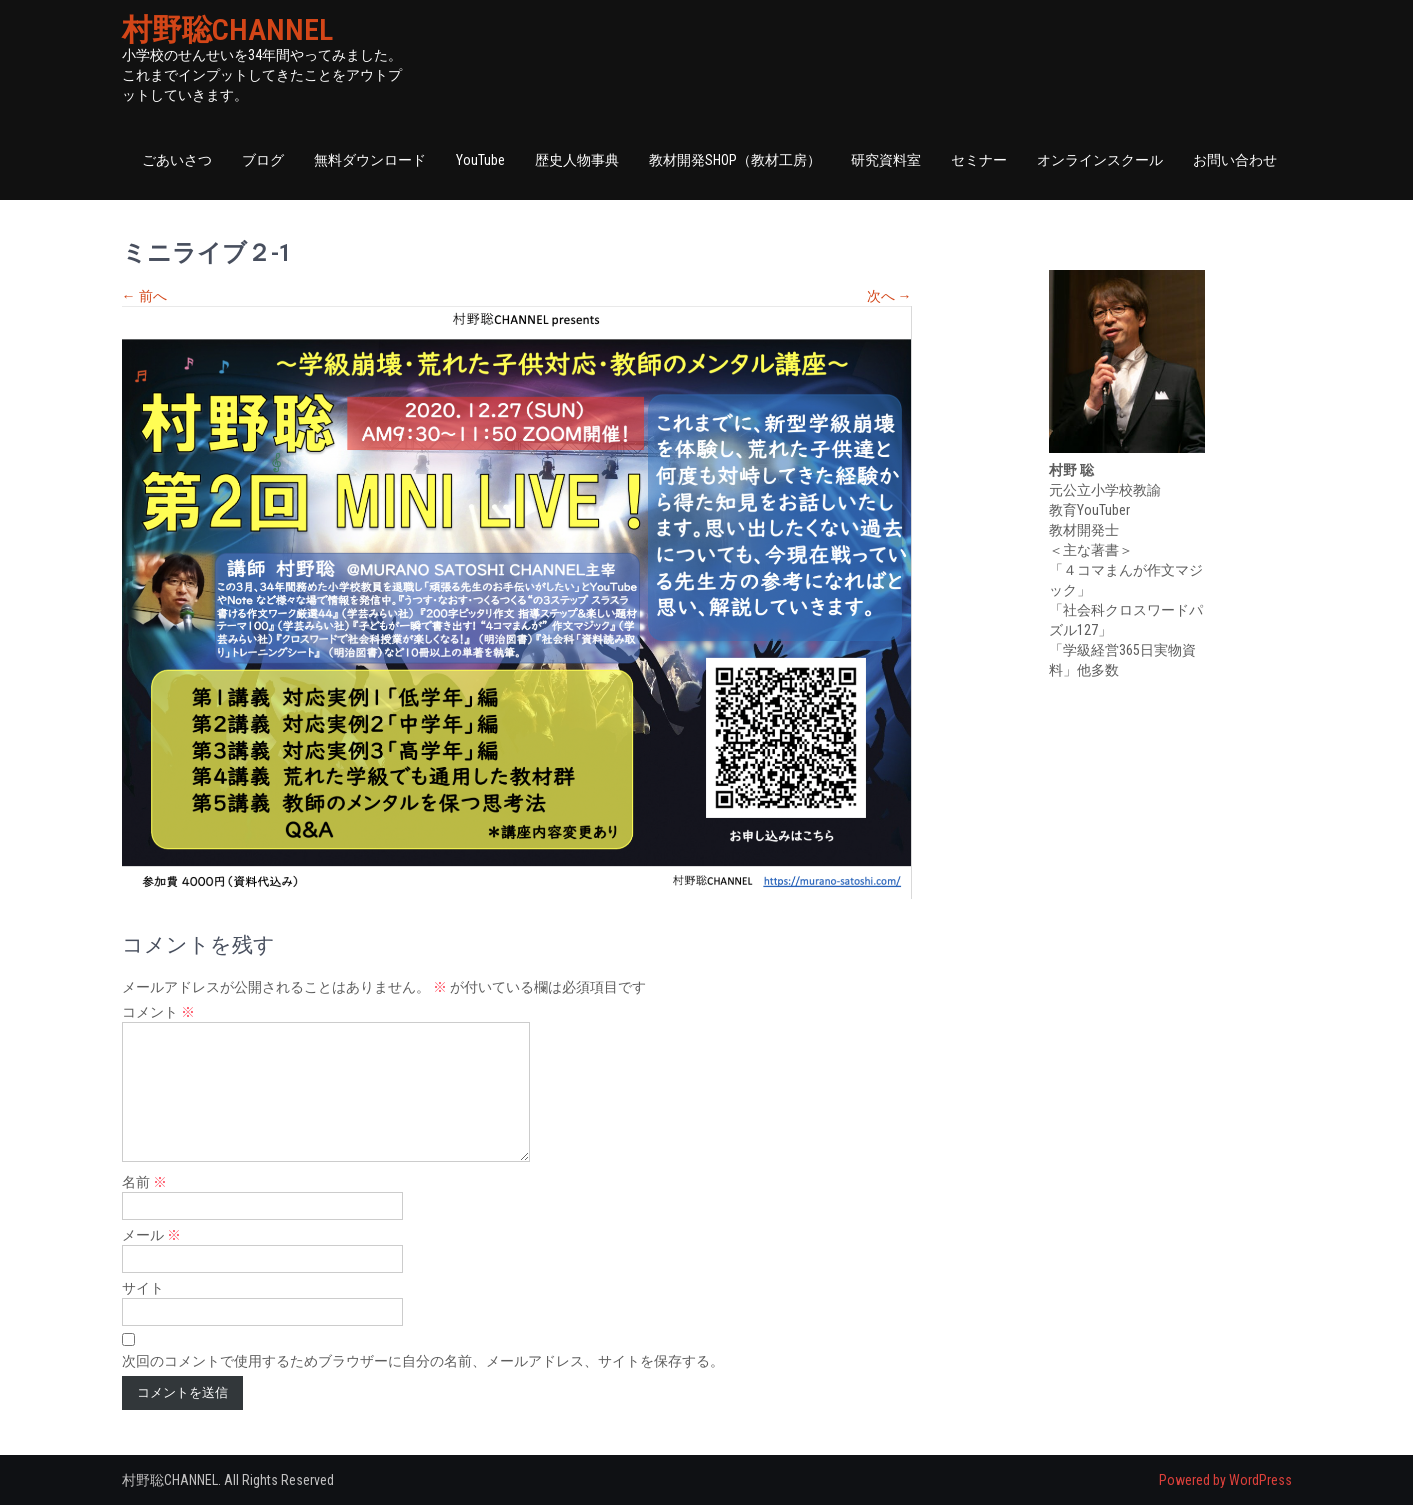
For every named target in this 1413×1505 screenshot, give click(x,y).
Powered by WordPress (1225, 1480)
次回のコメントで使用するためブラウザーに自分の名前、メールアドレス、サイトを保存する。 (423, 1361)
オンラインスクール (1100, 160)
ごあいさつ (177, 160)
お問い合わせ (1235, 160)
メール (151, 1235)
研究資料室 (886, 160)
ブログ (263, 160)
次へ (889, 296)
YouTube (480, 160)
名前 (144, 1182)
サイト (143, 1288)
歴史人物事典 (577, 160)
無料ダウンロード (370, 160)
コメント (158, 1012)
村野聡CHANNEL (227, 29)
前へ (144, 296)
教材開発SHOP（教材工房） (735, 160)
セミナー (979, 160)
